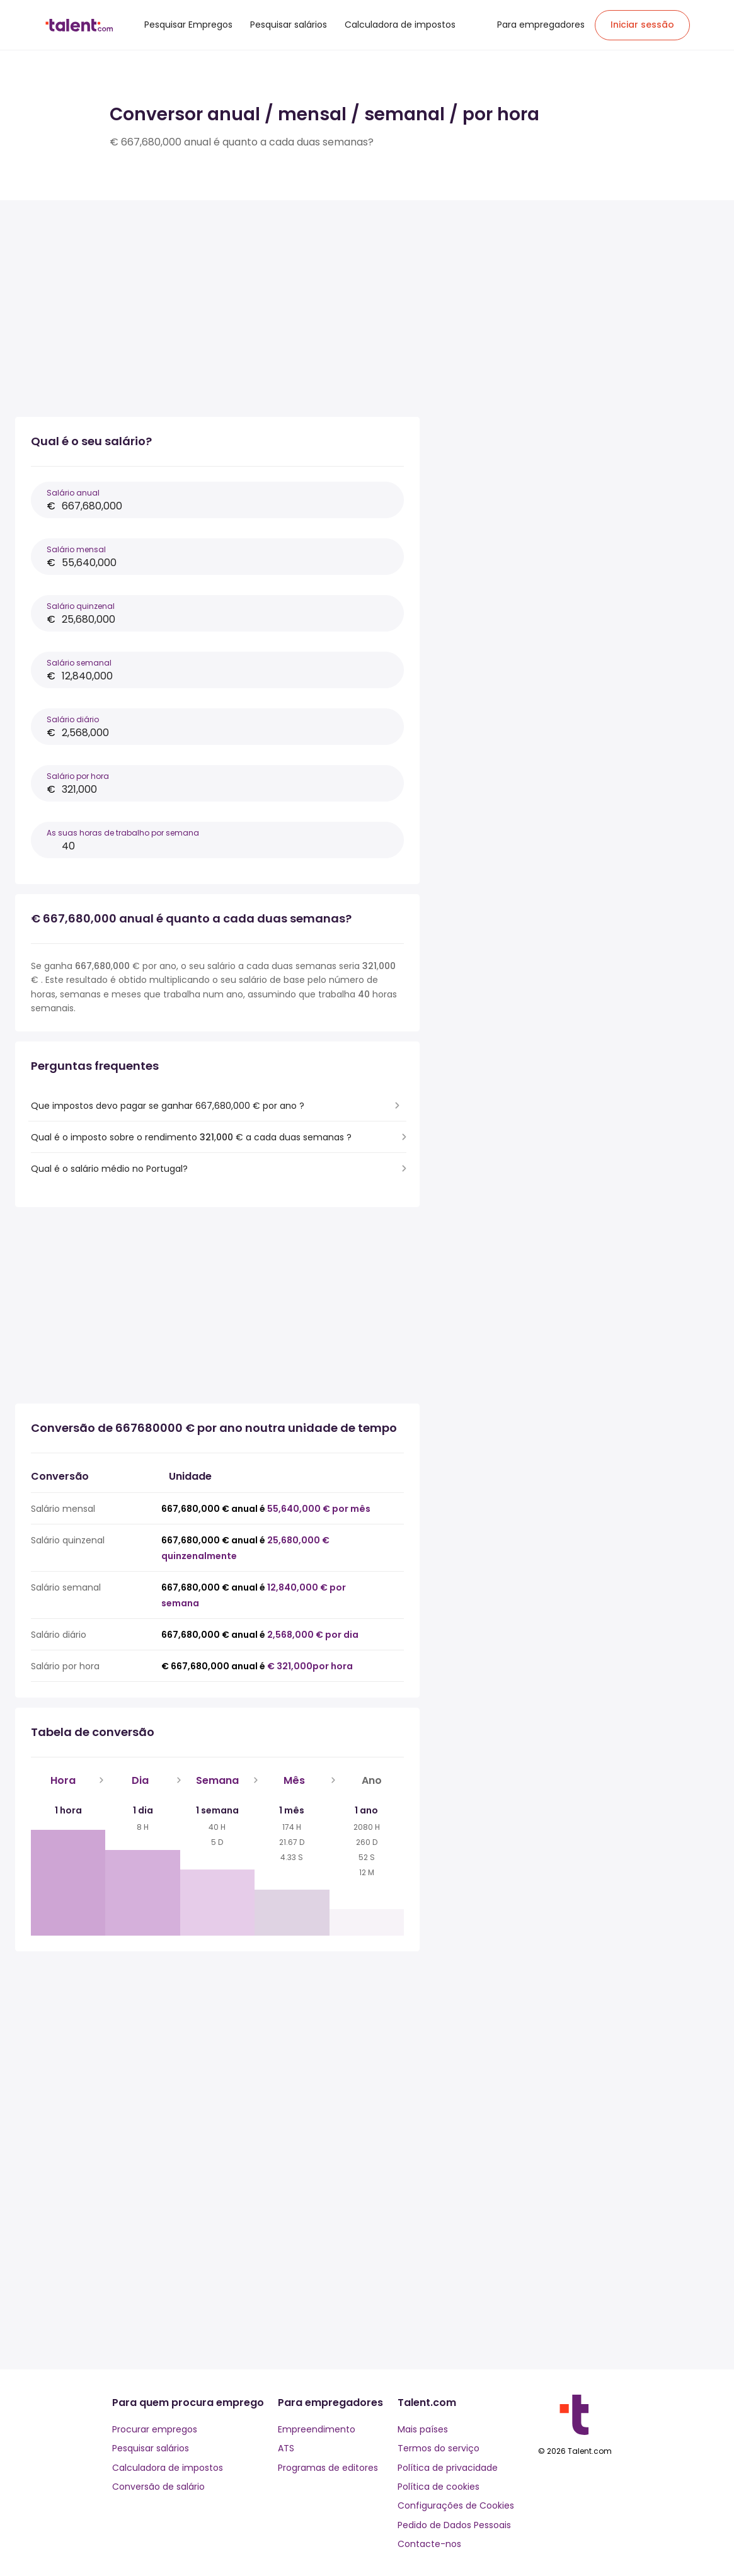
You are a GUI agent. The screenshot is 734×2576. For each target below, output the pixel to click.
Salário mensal (76, 549)
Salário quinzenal (81, 606)
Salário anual (73, 492)
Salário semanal (79, 662)
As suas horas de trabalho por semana (123, 832)
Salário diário (73, 719)
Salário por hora (78, 776)
